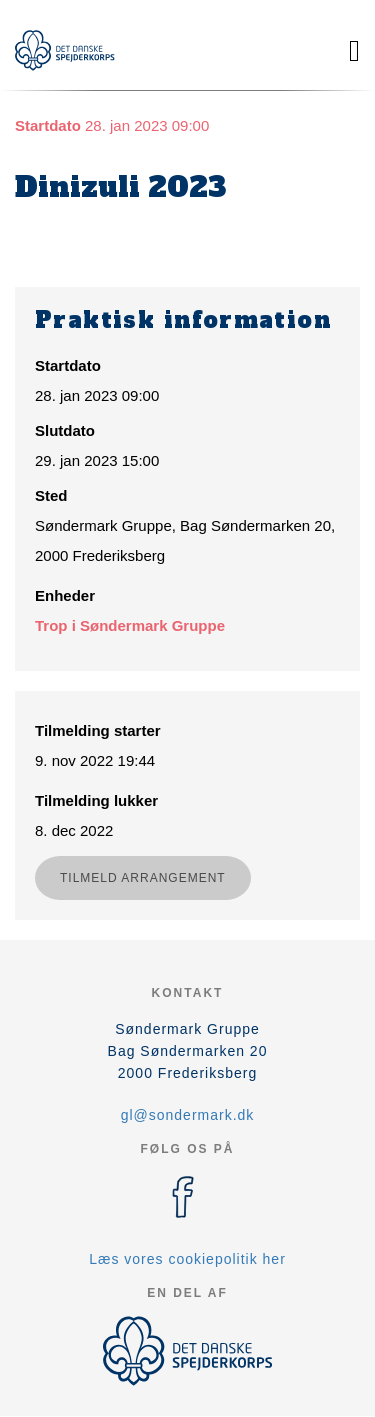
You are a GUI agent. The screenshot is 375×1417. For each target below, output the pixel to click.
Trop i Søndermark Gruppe (130, 625)
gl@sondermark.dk (188, 1115)
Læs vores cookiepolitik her (187, 1259)
